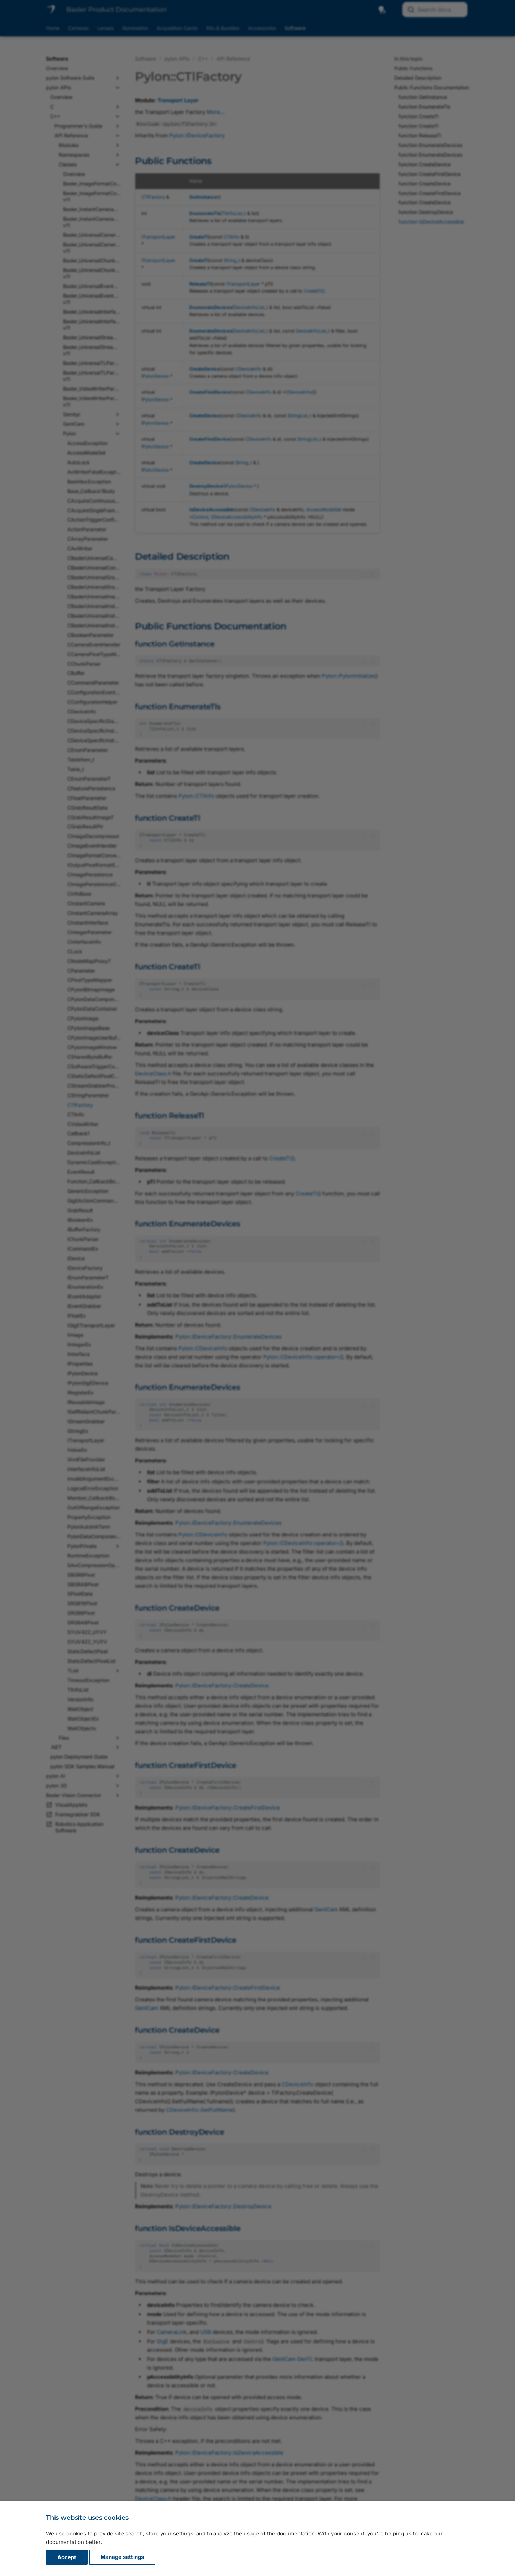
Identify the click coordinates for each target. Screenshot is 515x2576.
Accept (66, 2557)
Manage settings (122, 2557)
